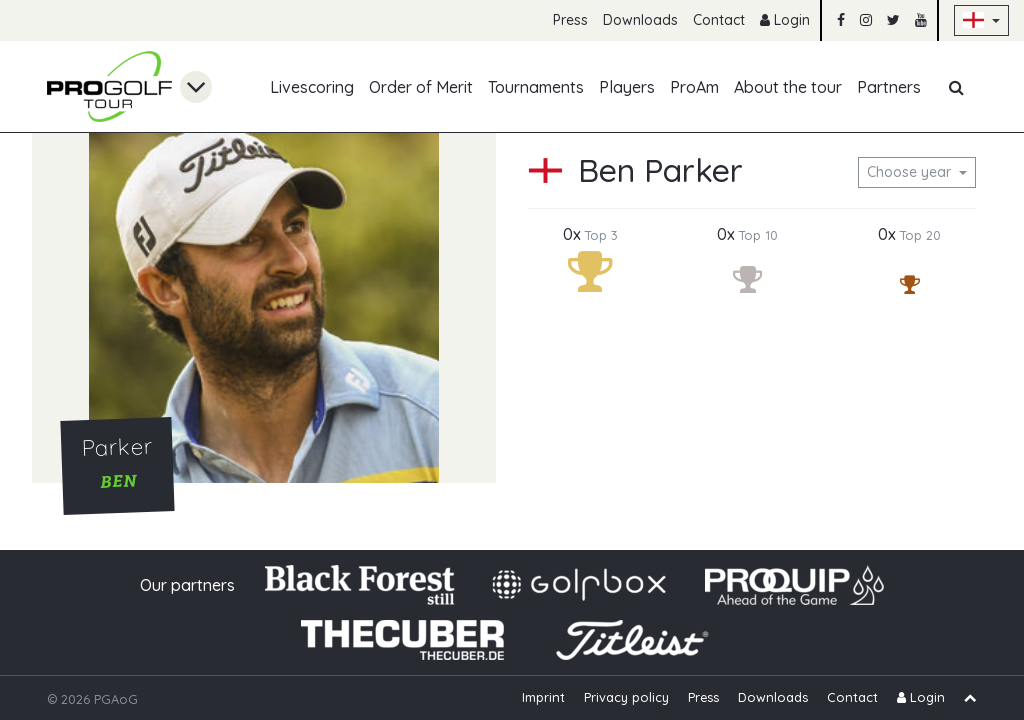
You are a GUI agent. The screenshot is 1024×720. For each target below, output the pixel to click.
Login (785, 20)
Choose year (911, 172)
